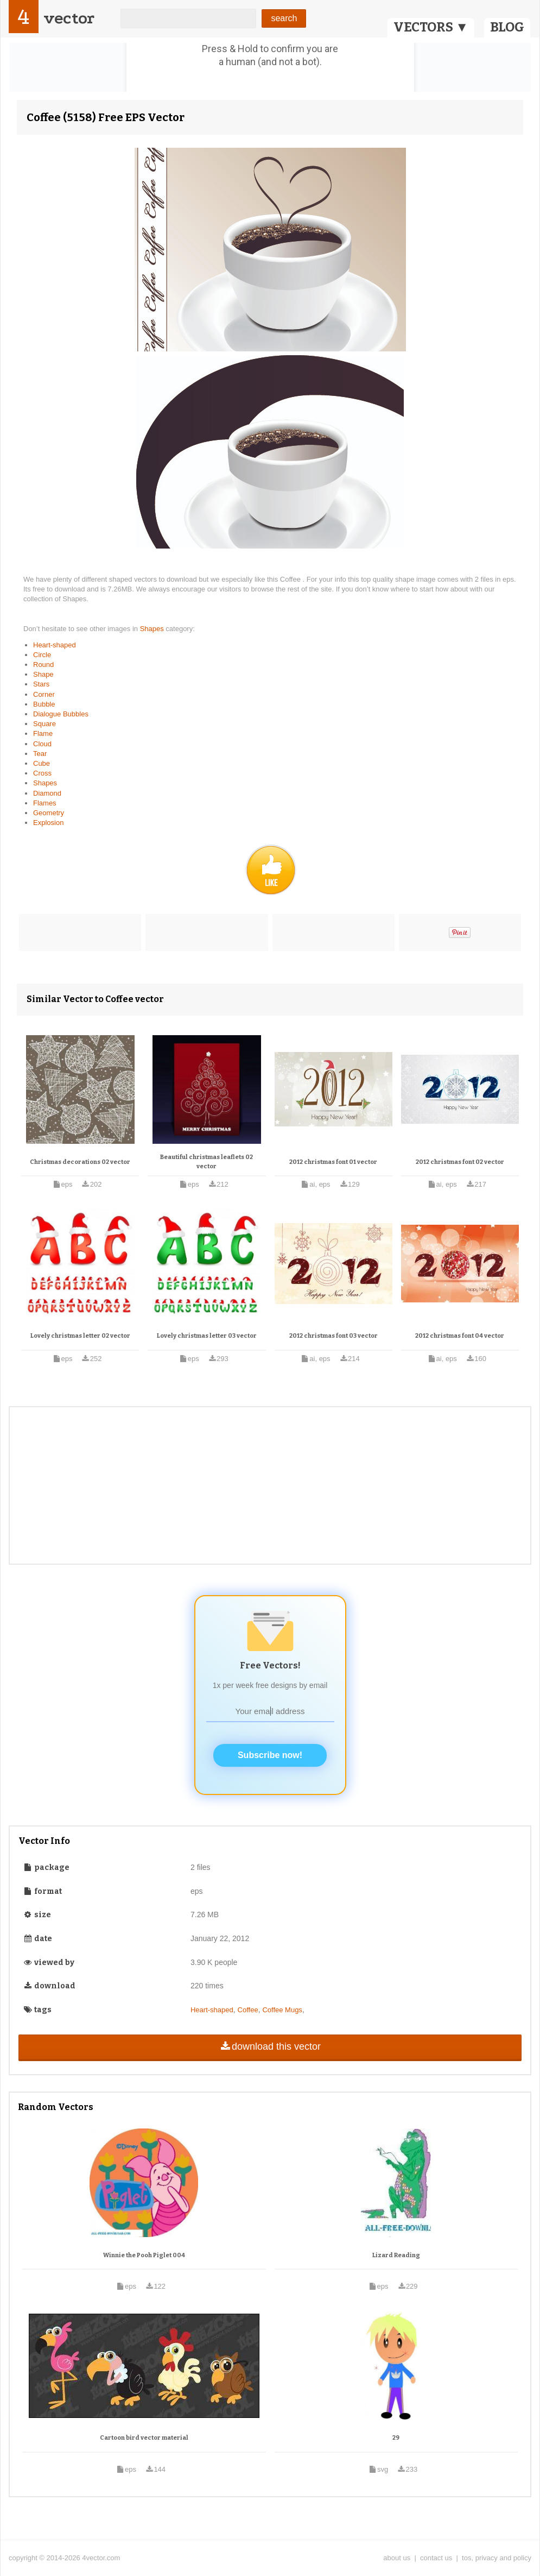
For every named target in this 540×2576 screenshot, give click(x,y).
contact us (436, 2558)
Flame (43, 733)
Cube (41, 763)
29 (395, 2437)
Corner (44, 694)
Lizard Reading (396, 2255)
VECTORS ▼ (430, 27)
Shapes (153, 629)
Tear (40, 754)
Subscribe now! (270, 1755)
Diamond (47, 793)
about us (396, 2558)
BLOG (507, 27)
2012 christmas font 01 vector (333, 1162)
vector (68, 18)
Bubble (44, 704)
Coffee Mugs (282, 2010)
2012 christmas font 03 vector (333, 1335)
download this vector (270, 2046)
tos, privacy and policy (496, 2558)
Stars (41, 684)
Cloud (42, 744)
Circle (42, 655)
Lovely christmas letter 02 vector (80, 1335)
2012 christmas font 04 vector (459, 1335)
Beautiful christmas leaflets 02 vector (206, 1162)
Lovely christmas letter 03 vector (207, 1335)
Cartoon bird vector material (144, 2437)
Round (43, 664)
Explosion (48, 822)
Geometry (48, 813)
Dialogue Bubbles (60, 714)
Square (44, 724)
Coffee (248, 2010)
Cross (42, 773)
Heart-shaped (54, 645)
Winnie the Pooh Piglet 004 (144, 2255)
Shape (43, 674)
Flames (44, 803)
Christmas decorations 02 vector (80, 1162)
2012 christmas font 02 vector (460, 1162)
